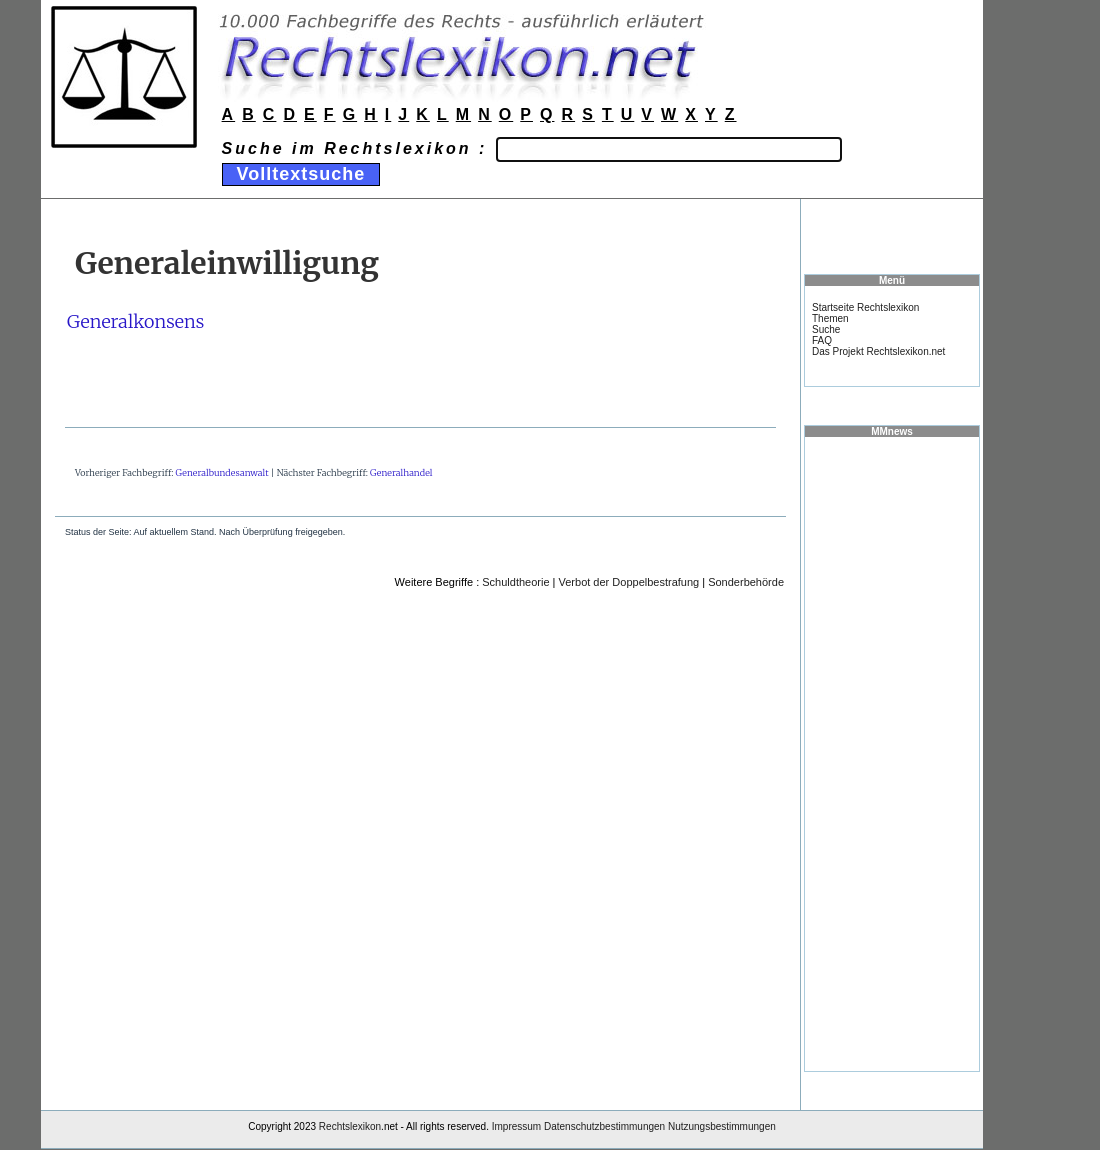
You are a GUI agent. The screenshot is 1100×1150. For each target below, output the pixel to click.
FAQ (822, 340)
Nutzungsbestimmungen (722, 1126)
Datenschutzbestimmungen (604, 1126)
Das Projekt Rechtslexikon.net (878, 351)
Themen (830, 318)
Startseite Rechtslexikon (865, 307)
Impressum (516, 1126)
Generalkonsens (135, 321)
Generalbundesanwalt (222, 472)
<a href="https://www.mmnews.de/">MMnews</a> (892, 753)
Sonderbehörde (746, 582)
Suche (826, 329)
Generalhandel (401, 472)
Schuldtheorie (515, 582)
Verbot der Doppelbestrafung (629, 582)
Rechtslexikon (350, 1126)
